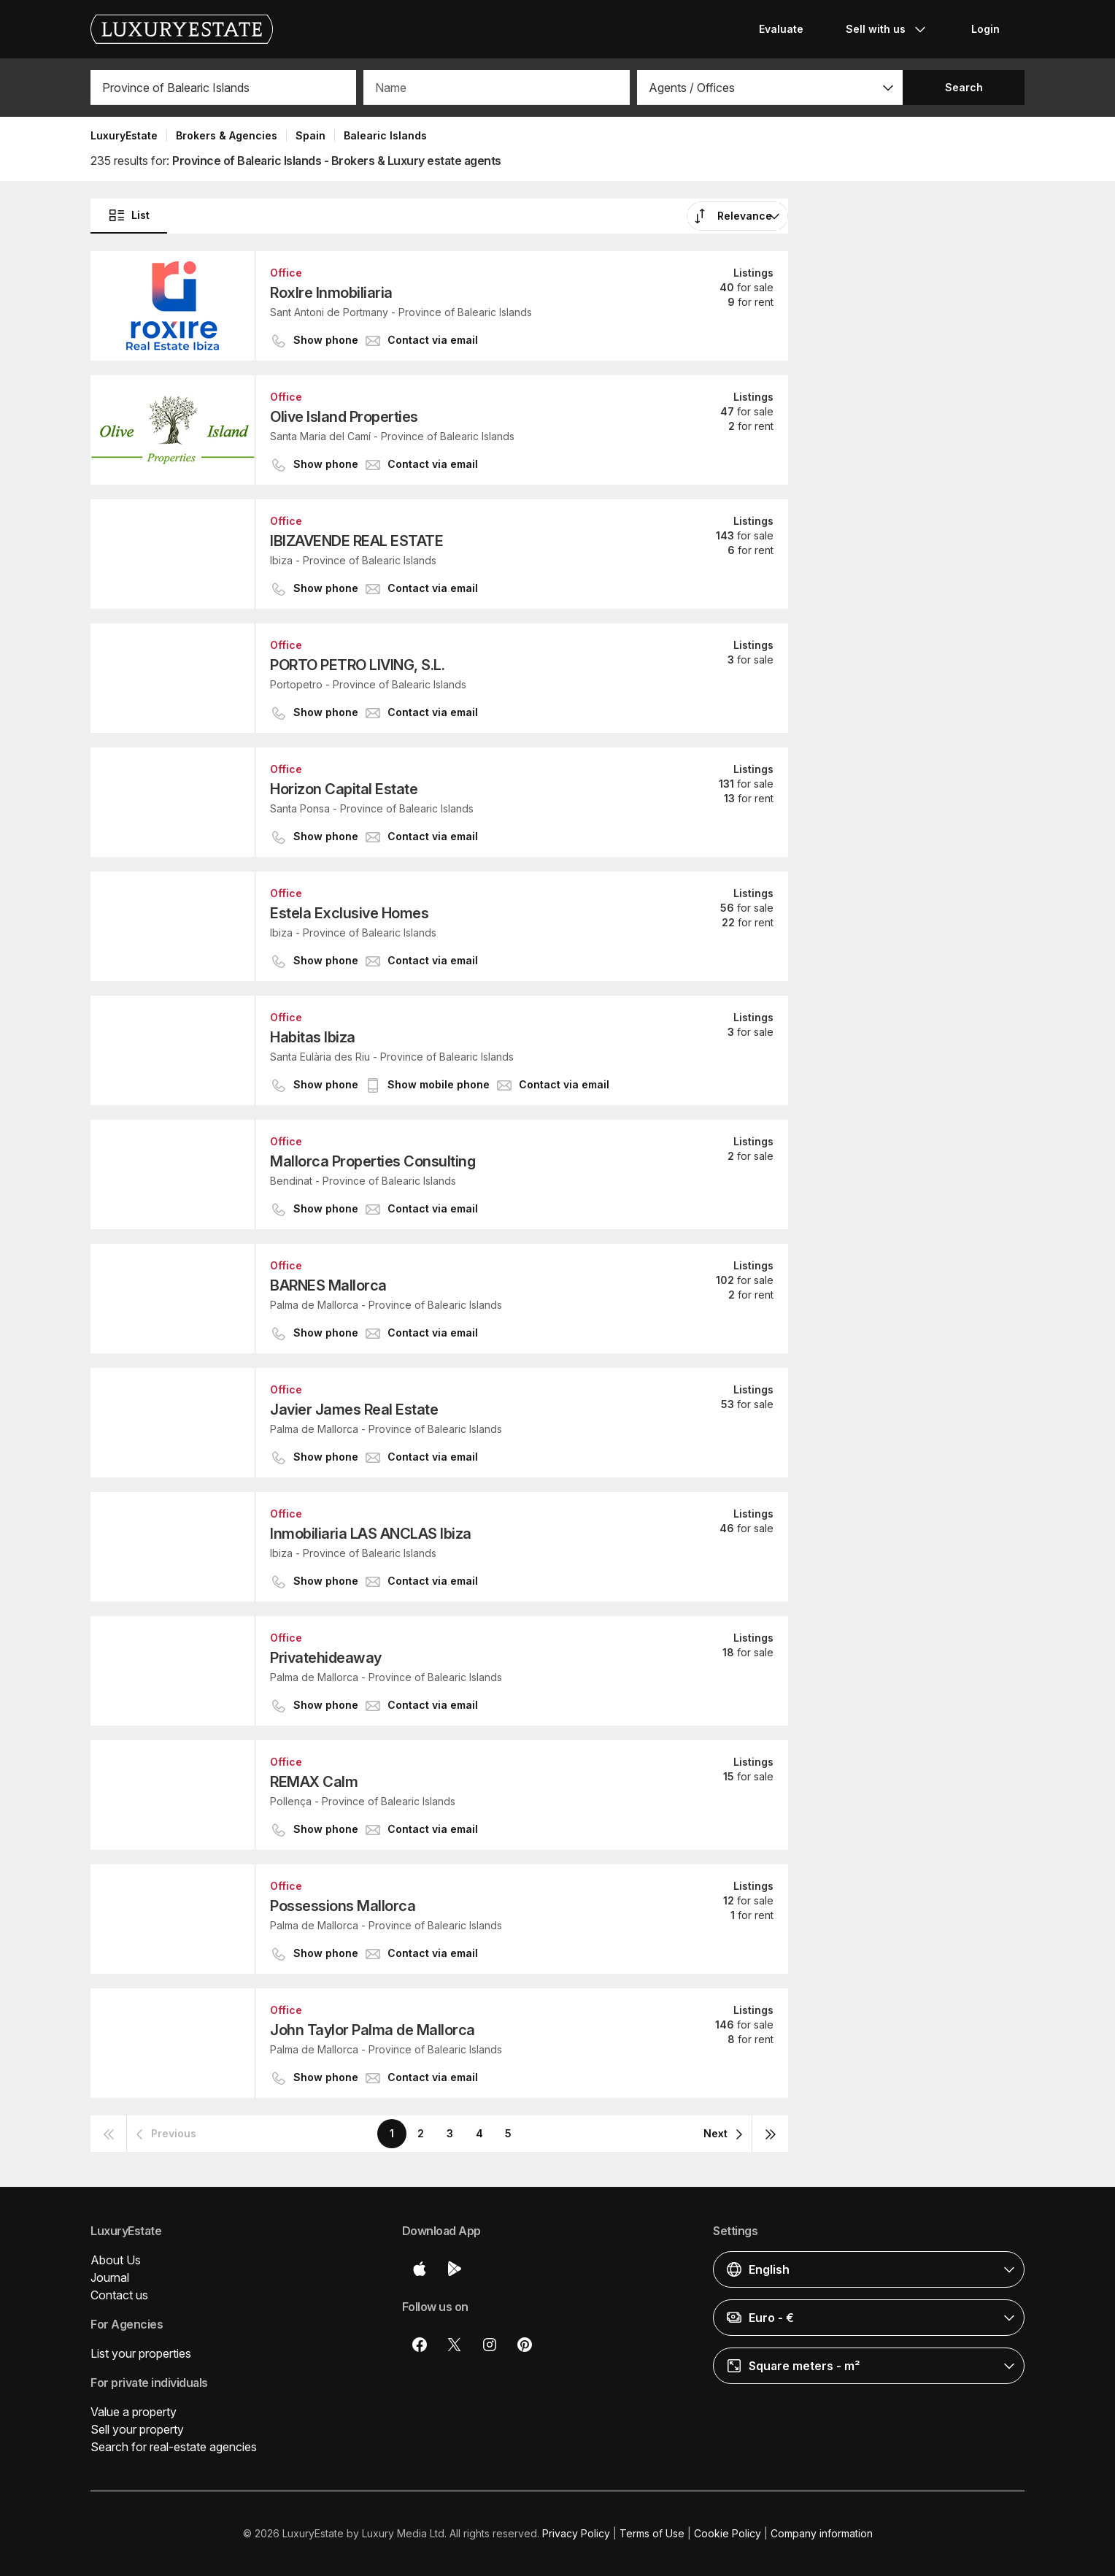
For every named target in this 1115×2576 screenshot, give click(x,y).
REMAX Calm (314, 1782)
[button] (770, 87)
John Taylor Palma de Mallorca (372, 2030)
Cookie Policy (727, 2533)
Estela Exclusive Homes (349, 913)
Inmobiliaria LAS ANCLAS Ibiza (370, 1533)
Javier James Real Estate (354, 1409)
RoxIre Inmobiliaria (331, 292)
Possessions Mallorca (342, 1906)
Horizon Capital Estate (343, 789)
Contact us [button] (119, 2295)
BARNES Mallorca (328, 1285)
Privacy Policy (576, 2533)
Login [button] (985, 29)
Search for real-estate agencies (173, 2446)
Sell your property (137, 2429)
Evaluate (781, 29)
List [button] (129, 215)
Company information (822, 2533)
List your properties (140, 2353)
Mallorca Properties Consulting (372, 1161)
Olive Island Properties (344, 417)
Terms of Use (652, 2533)
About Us (115, 2260)
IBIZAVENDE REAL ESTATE (356, 541)
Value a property (133, 2411)
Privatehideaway (326, 1657)
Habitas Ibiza (312, 1037)
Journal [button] (109, 2277)
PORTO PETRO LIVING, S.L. (357, 665)
